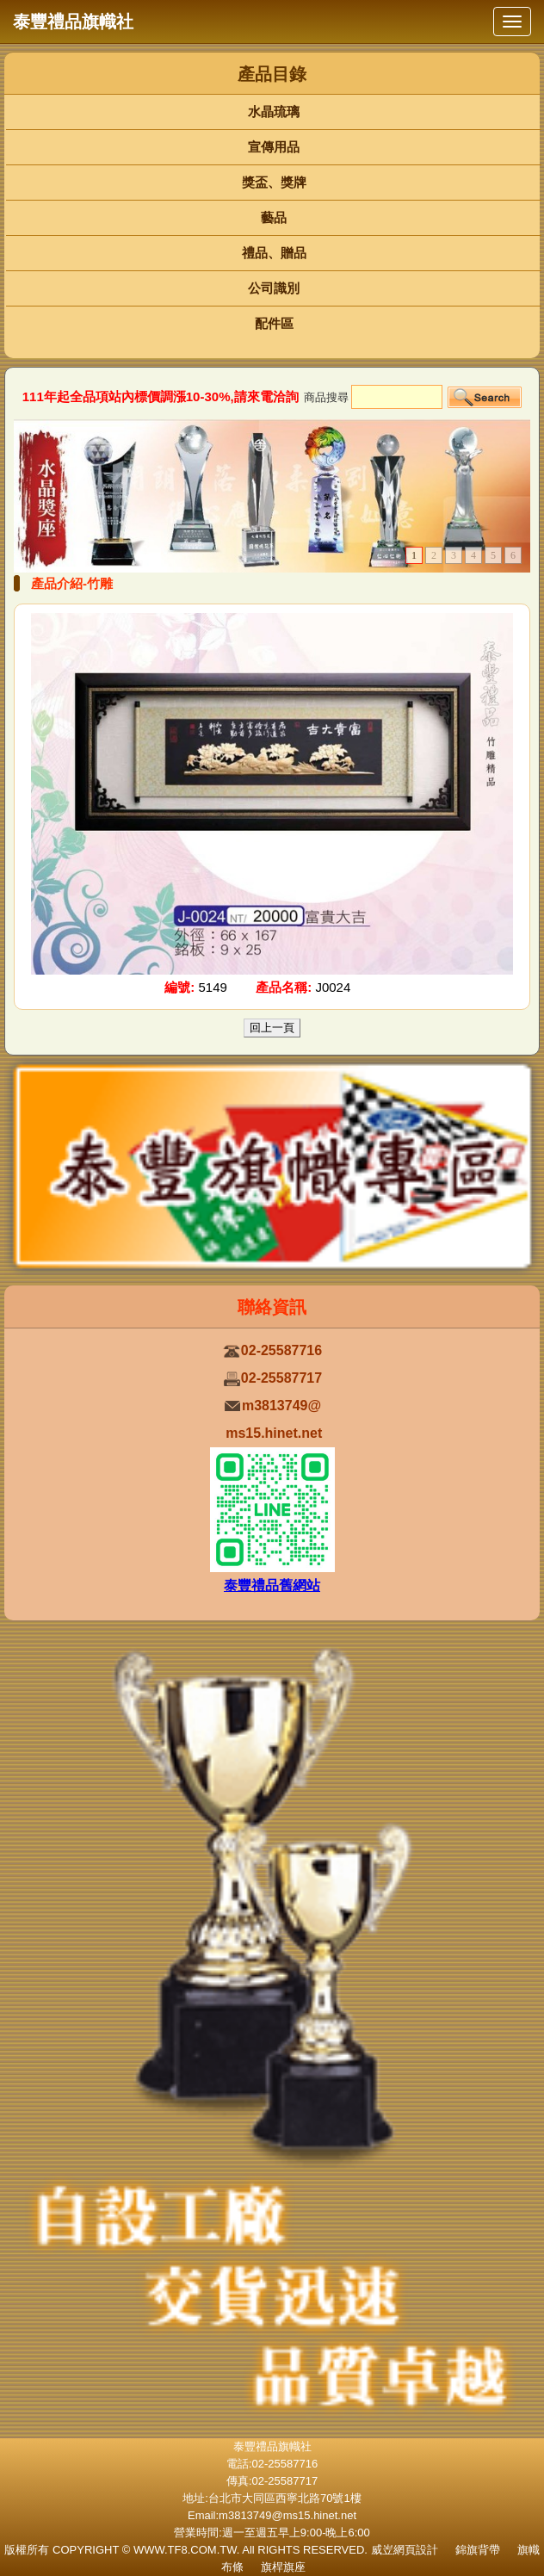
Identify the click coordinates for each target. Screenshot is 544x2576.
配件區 (274, 323)
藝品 (274, 217)
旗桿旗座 (283, 2567)
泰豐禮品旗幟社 (73, 21)
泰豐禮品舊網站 (272, 1585)
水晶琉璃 (274, 111)
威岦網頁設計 (404, 2549)
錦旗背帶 (477, 2549)
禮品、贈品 (274, 252)
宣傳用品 (274, 146)
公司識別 (274, 288)
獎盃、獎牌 (274, 182)
